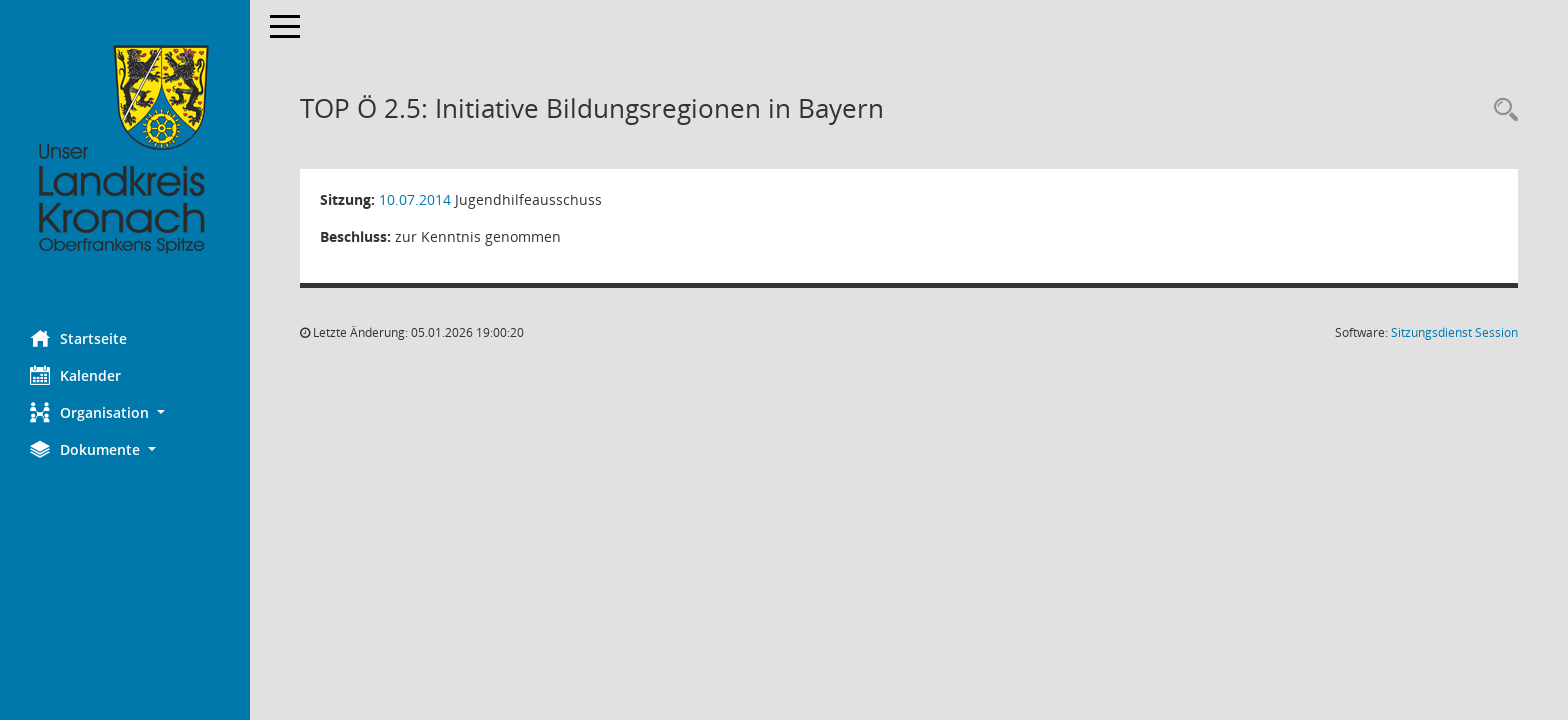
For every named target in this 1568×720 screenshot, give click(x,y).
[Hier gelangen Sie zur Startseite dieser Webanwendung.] (125, 150)
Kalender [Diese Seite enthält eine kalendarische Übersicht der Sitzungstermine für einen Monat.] (75, 375)
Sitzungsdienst (1454, 332)
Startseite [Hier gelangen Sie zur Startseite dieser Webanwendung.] (78, 338)
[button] (125, 412)
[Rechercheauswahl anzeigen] (1501, 110)
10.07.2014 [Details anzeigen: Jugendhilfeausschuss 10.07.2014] (415, 199)
